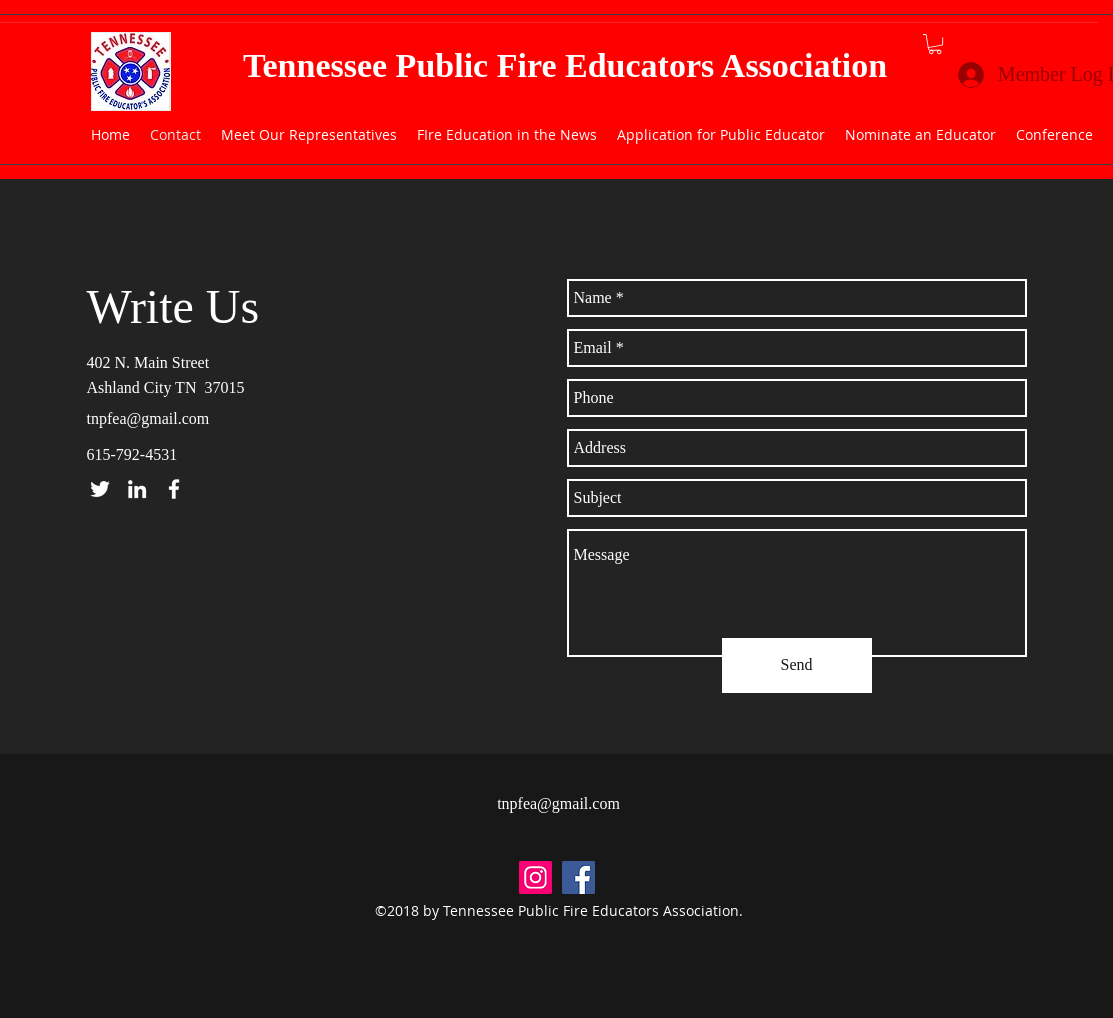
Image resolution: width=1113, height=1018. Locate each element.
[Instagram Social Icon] (535, 877)
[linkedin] (137, 489)
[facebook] (174, 489)
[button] (935, 44)
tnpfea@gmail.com (148, 418)
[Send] (797, 665)
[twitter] (100, 489)
